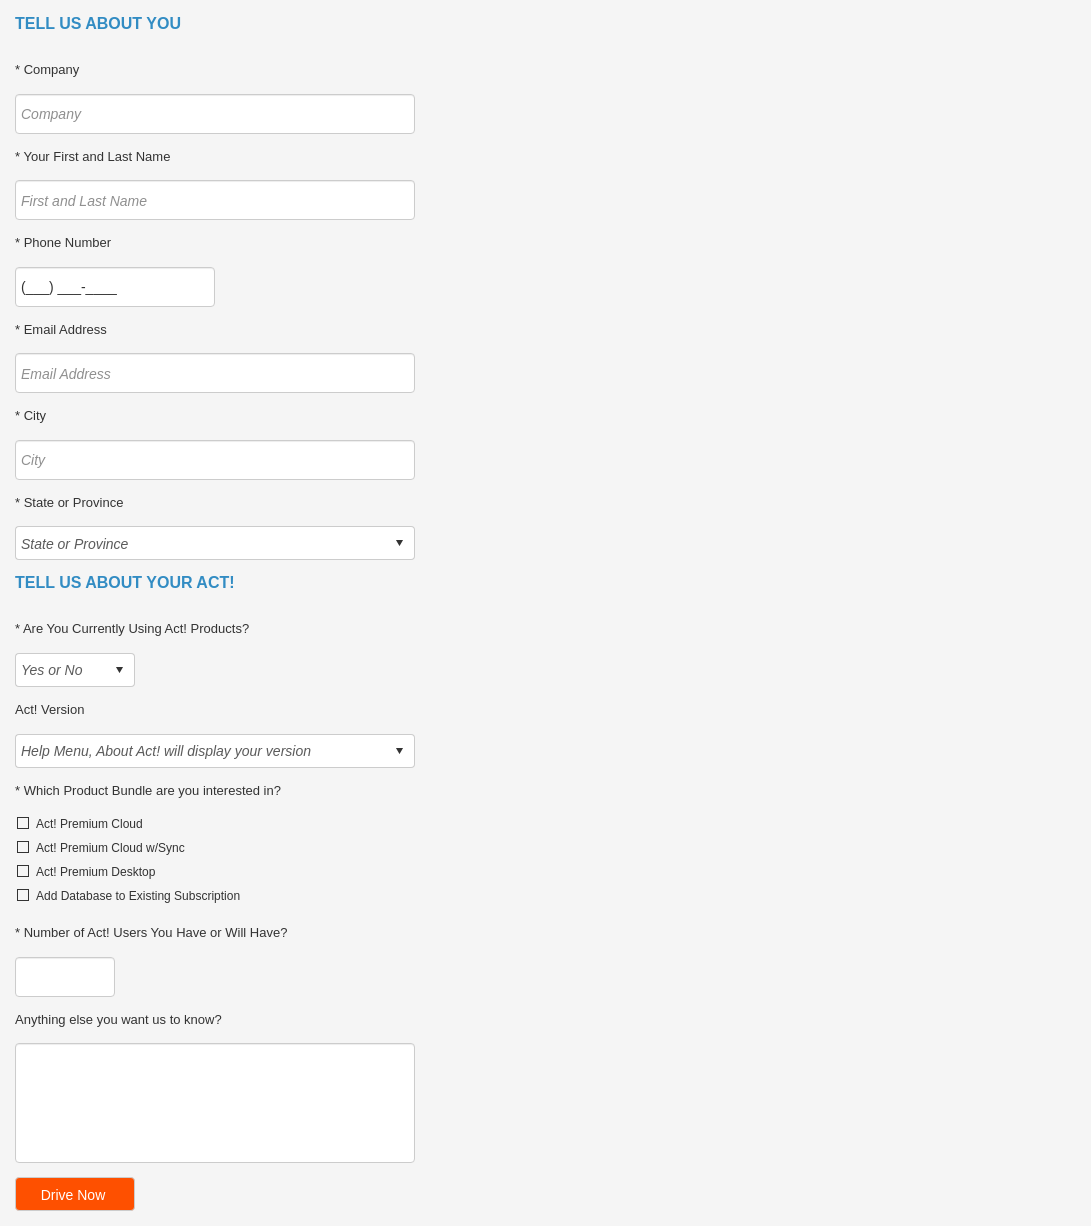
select (399, 543)
